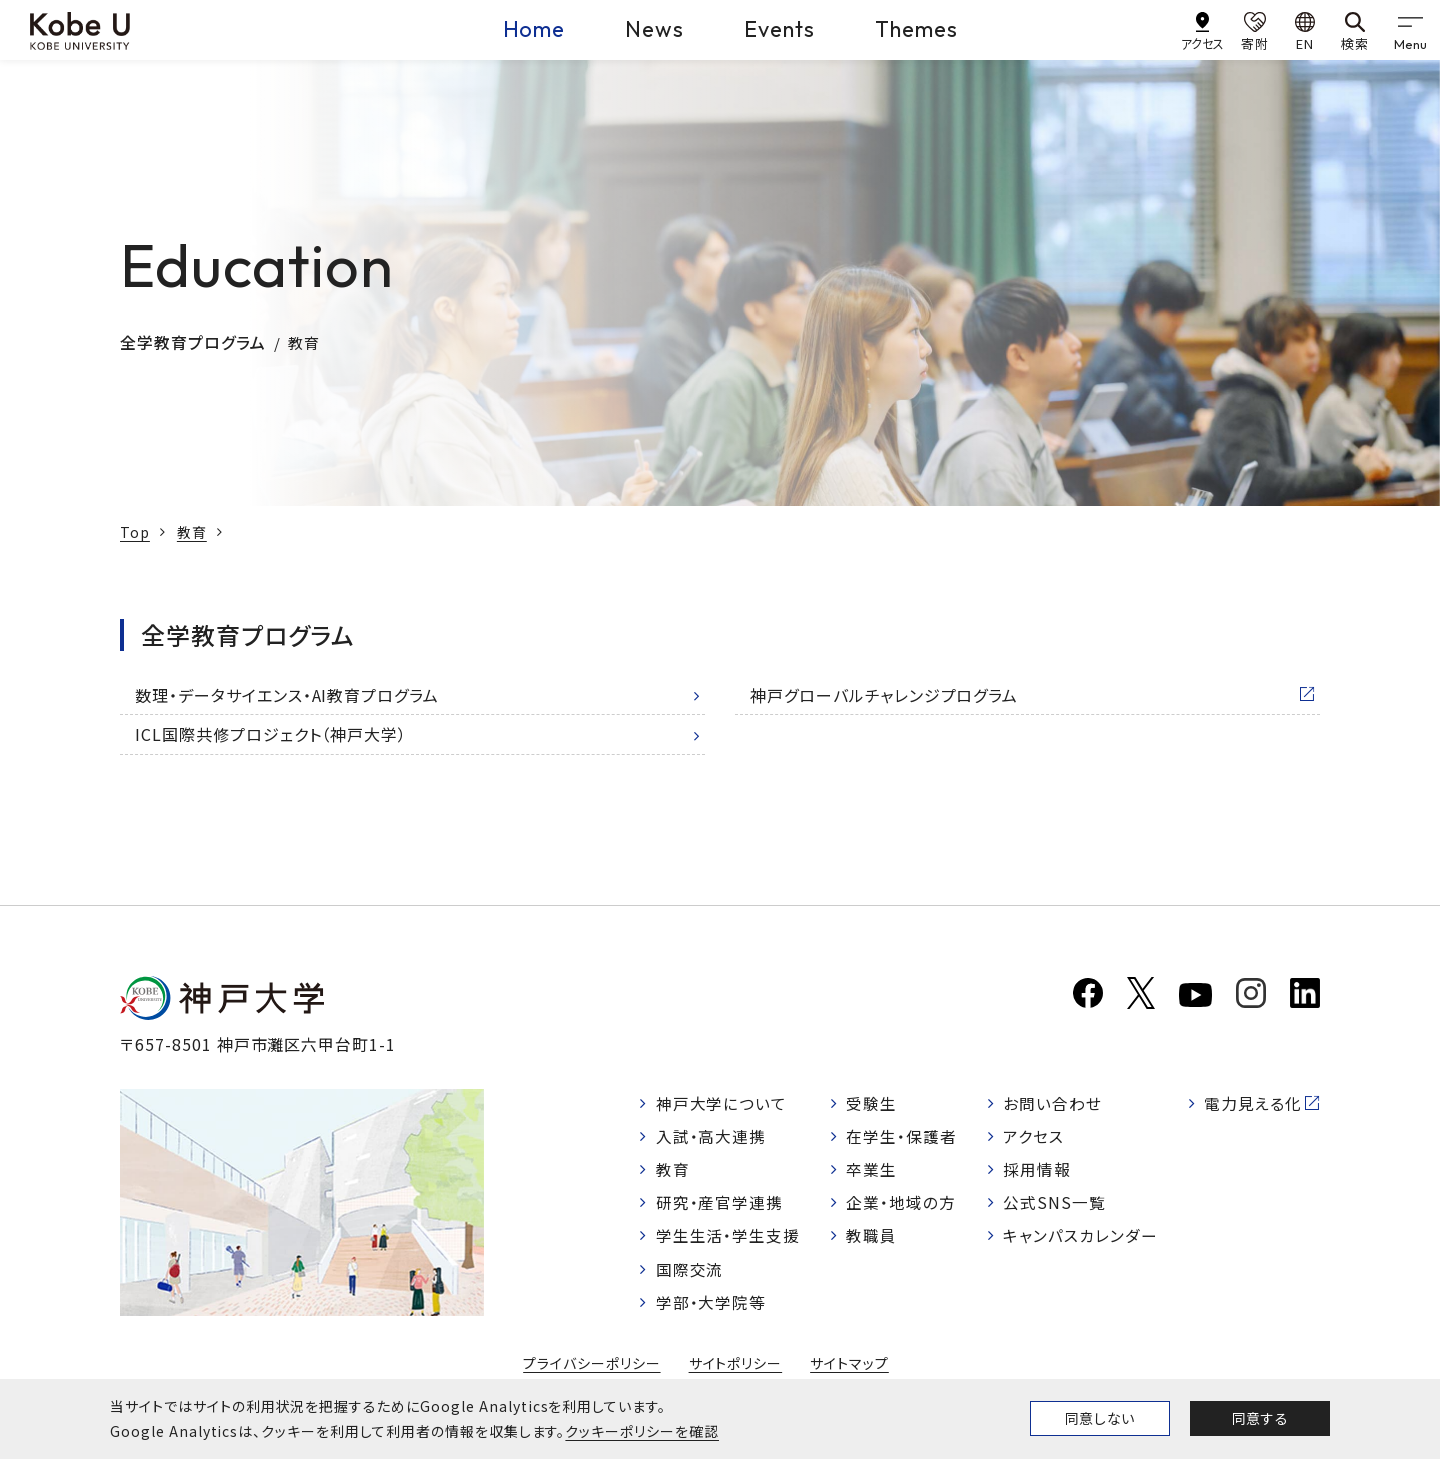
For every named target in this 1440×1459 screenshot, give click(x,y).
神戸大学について (722, 1103)
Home (534, 29)
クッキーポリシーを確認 (642, 1431)
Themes (916, 29)
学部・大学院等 (711, 1306)
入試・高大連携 (711, 1137)
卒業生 (872, 1171)
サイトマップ (849, 1368)
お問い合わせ (1052, 1103)
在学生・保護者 (902, 1137)
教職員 (872, 1238)
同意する (1260, 1418)
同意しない (1100, 1418)
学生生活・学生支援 (728, 1238)
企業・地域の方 (902, 1204)
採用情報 (1037, 1171)
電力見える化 (1253, 1103)
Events (779, 29)
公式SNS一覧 (1054, 1204)
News (654, 29)
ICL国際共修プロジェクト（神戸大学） (271, 734)
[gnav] (1410, 30)
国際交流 (690, 1272)
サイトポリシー (736, 1368)
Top (135, 532)
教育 (192, 532)
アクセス (1033, 1137)
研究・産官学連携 (720, 1204)
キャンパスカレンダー (1080, 1238)
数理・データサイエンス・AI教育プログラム (287, 695)
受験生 (872, 1103)
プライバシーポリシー (592, 1368)
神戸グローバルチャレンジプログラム (884, 695)
